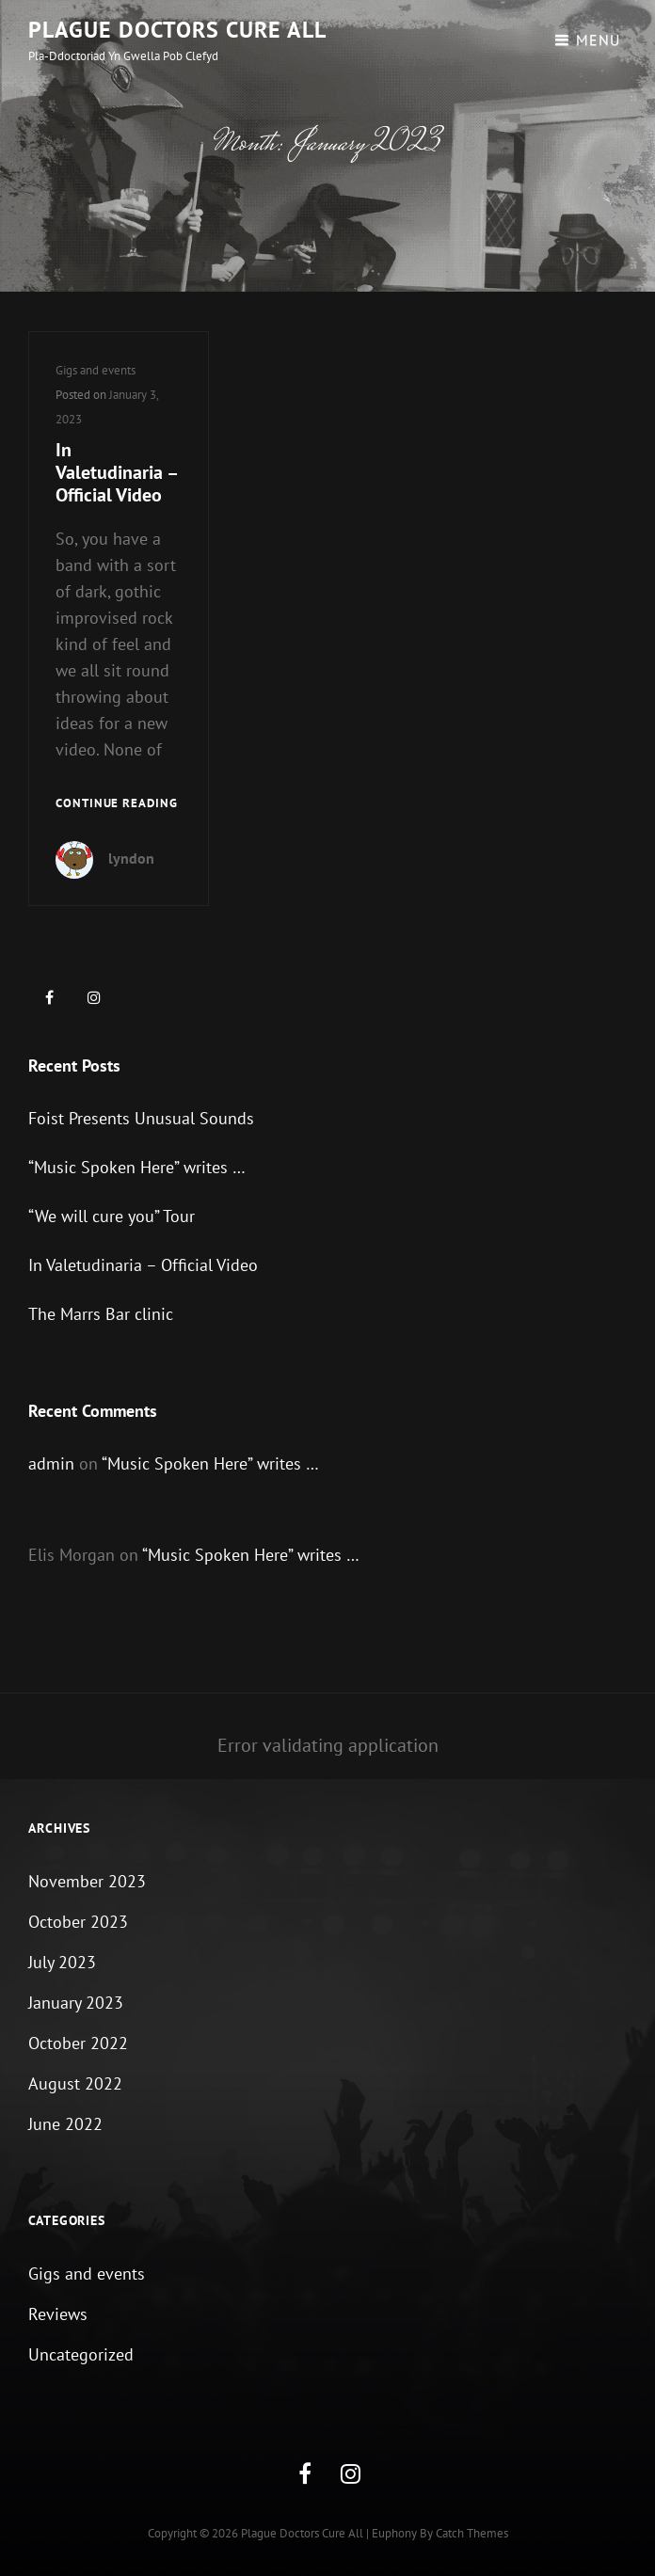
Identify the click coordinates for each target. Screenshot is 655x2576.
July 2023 (62, 1962)
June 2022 (65, 2124)
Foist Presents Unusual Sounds (141, 1118)
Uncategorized (81, 2354)
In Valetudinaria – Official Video (116, 472)
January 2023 (75, 2002)
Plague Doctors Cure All (177, 29)
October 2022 (78, 2043)
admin (51, 1463)
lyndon (131, 858)
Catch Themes (472, 2533)
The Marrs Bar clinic (100, 1314)
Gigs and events (96, 370)
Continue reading (117, 804)
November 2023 (87, 1881)
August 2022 (75, 2083)
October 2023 (78, 1921)
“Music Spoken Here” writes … (137, 1167)
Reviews (58, 2314)
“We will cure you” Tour (111, 1216)
